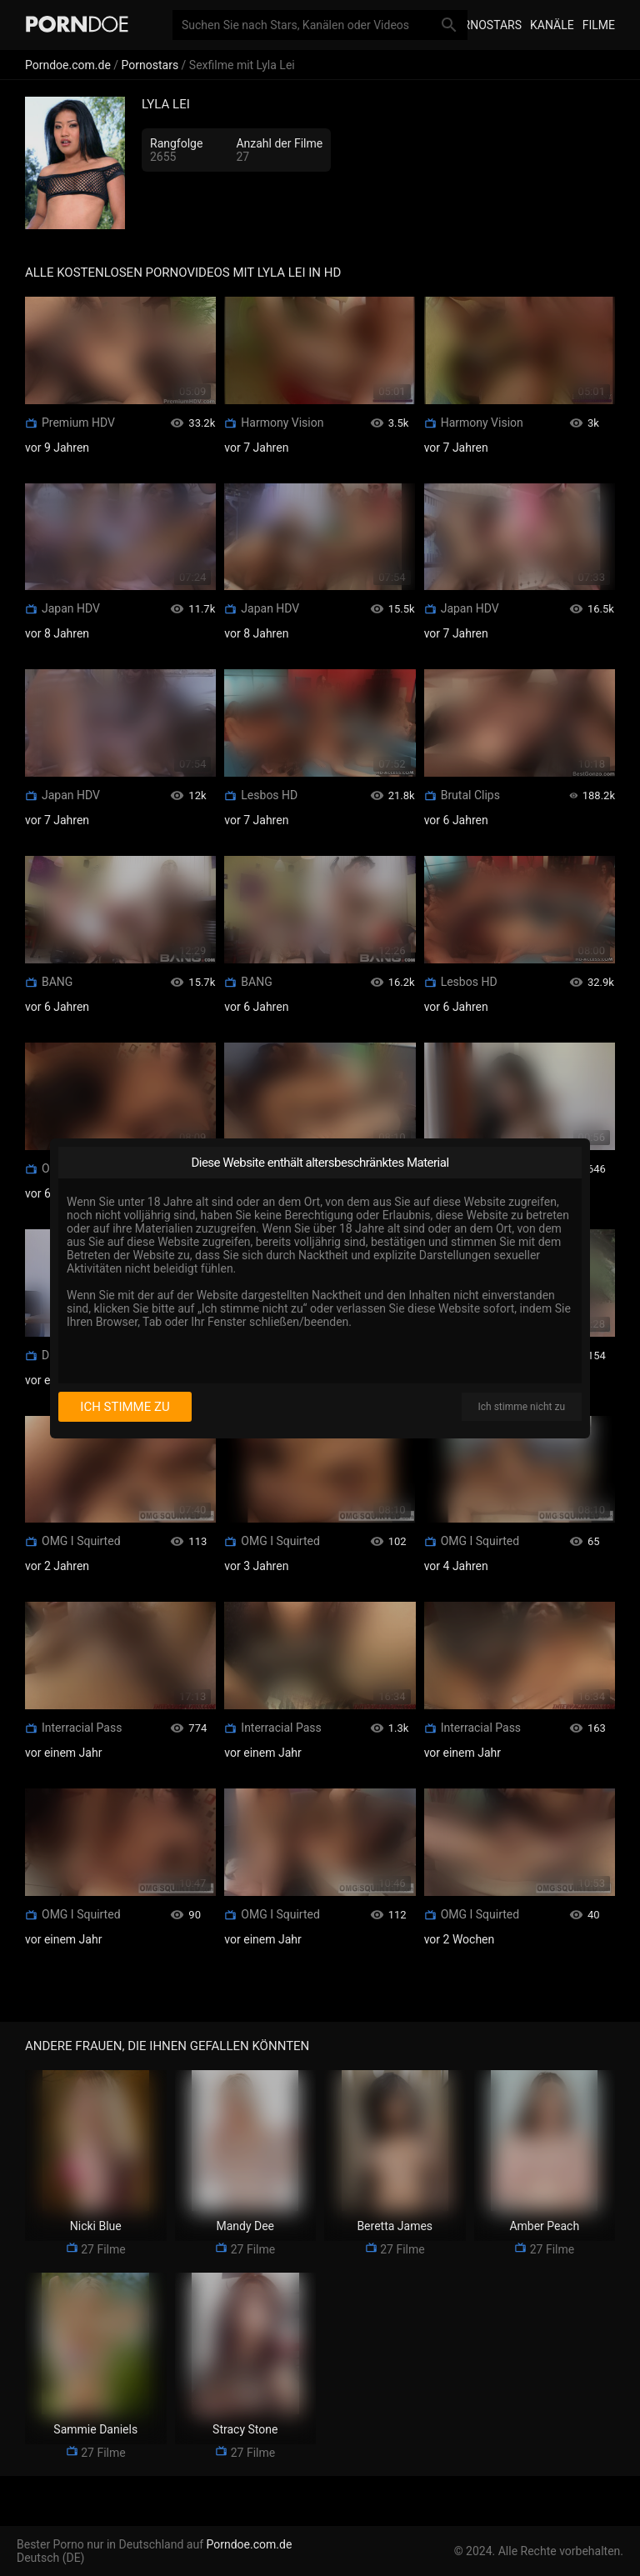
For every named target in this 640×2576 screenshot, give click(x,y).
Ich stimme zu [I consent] (124, 1406)
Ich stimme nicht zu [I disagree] (521, 1407)
